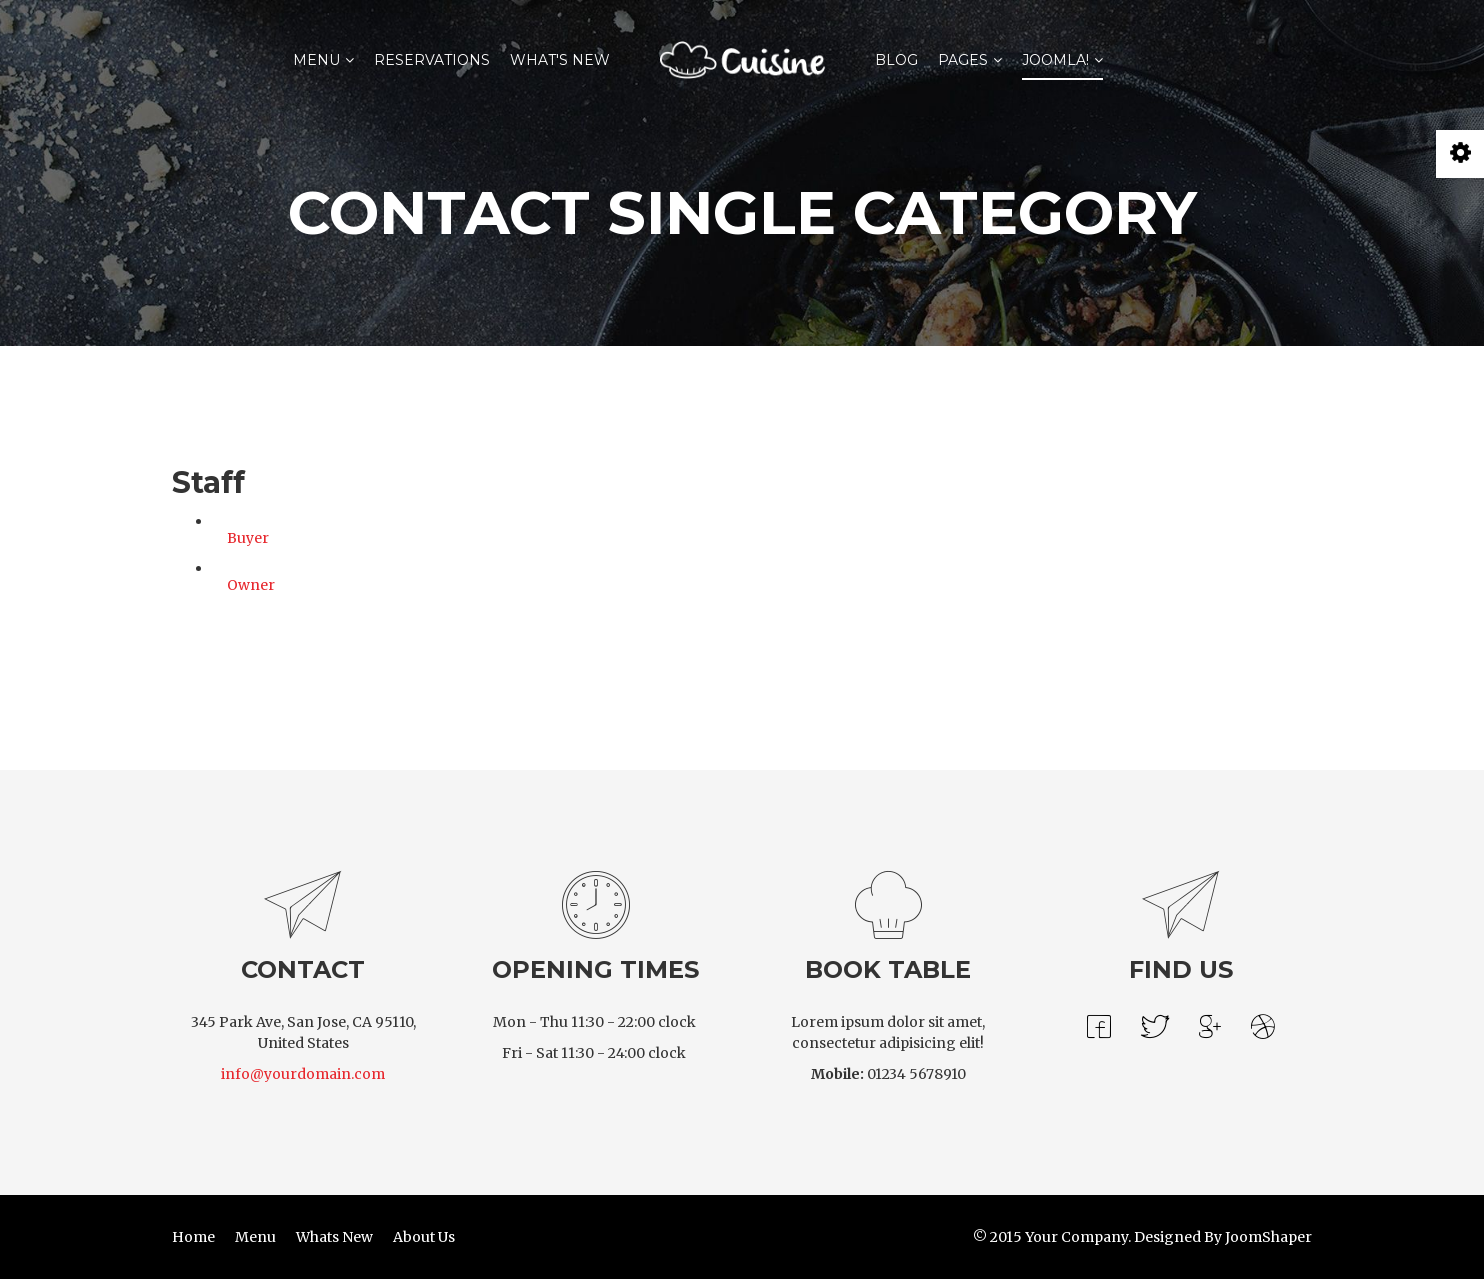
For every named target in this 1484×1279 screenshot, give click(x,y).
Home (193, 1237)
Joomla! (1055, 60)
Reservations (432, 60)
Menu (316, 60)
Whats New (334, 1237)
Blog (896, 60)
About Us (424, 1237)
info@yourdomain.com (303, 1074)
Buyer (248, 538)
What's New (560, 60)
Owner (251, 585)
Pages (963, 60)
